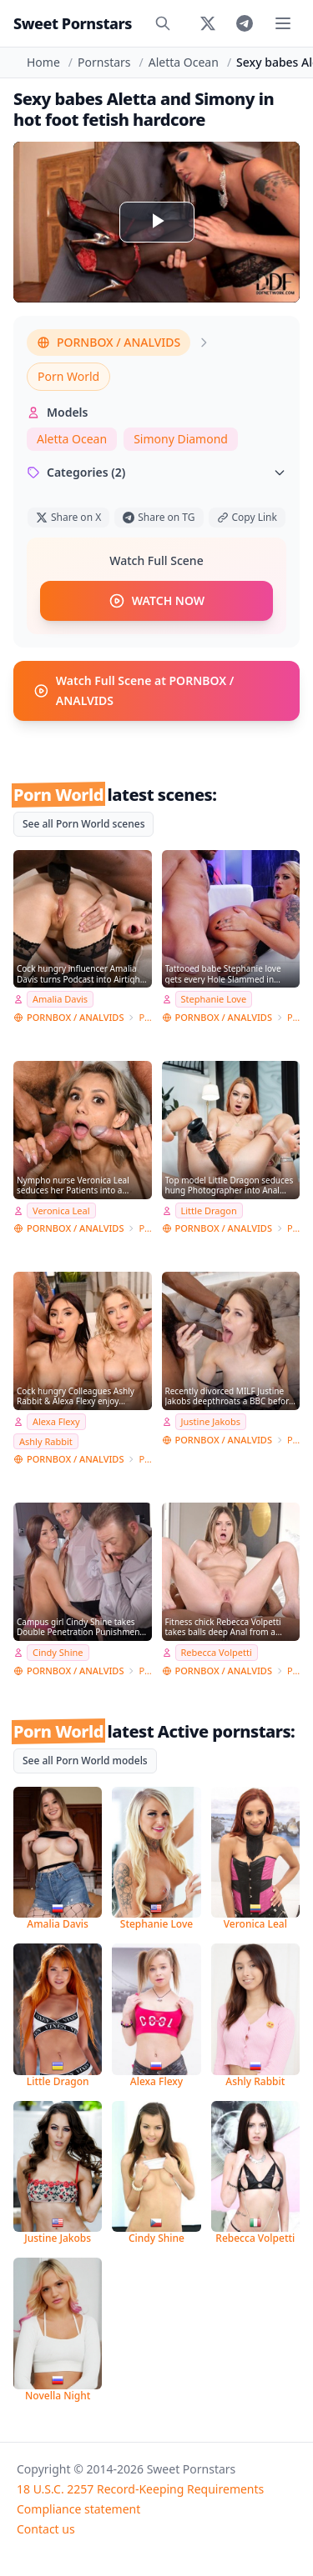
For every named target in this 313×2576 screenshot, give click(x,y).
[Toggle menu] (283, 23)
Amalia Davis (60, 999)
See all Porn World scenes (83, 824)
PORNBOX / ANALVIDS (108, 342)
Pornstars (104, 62)
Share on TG (158, 517)
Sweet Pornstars (72, 23)
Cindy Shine (58, 1652)
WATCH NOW (156, 601)
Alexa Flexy (56, 1421)
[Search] (163, 23)
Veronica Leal (61, 1210)
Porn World (68, 376)
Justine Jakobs (210, 1421)
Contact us (46, 2529)
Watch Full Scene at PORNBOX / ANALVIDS (133, 690)
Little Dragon (209, 1210)
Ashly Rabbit (46, 1441)
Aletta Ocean (184, 62)
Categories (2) (156, 472)
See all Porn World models (85, 1760)
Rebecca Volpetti (216, 1652)
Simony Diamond (181, 439)
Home (43, 62)
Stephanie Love (214, 999)
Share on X (68, 517)
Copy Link (247, 517)
